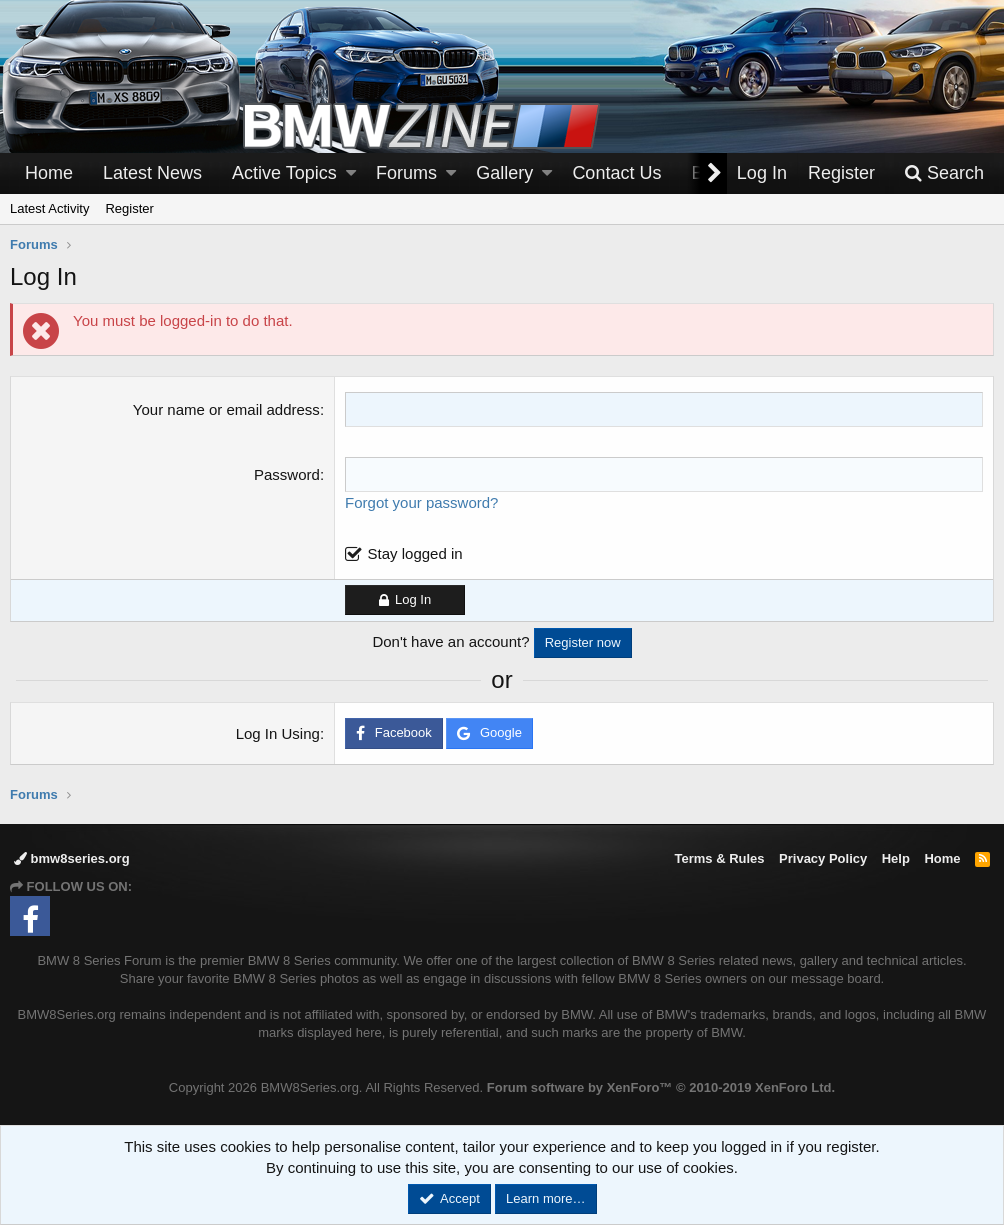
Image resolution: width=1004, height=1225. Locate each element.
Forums (406, 173)
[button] (351, 173)
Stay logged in (415, 553)
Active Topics (284, 173)
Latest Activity (49, 208)
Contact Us (616, 173)
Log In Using (278, 733)
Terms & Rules (719, 858)
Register (129, 208)
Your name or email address (226, 409)
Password (287, 474)
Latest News (152, 173)
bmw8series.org (72, 858)
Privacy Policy (823, 858)
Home (49, 173)
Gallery (504, 173)
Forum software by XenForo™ (661, 1087)
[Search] (944, 173)
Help (896, 858)
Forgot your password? (421, 502)
